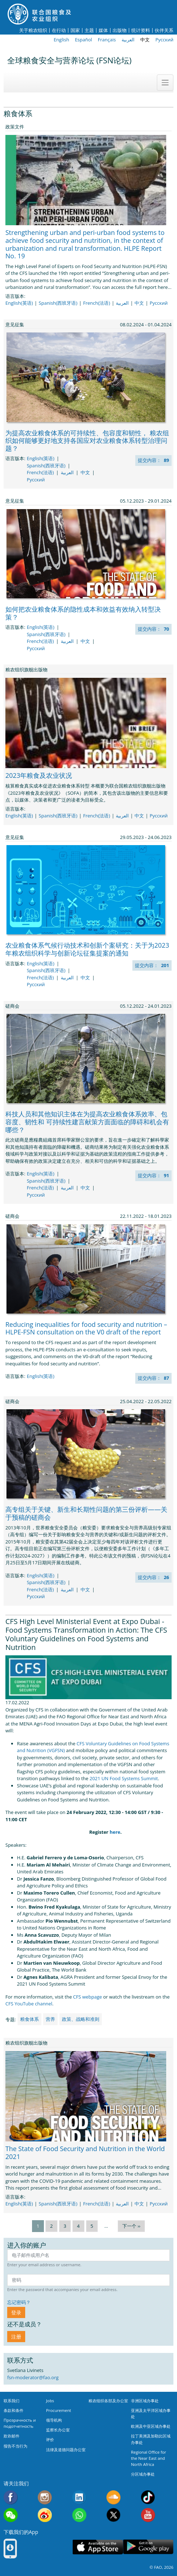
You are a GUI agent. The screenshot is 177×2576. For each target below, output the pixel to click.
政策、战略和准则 (80, 2019)
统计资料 (140, 30)
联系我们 (11, 2400)
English (61, 39)
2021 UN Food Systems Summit (124, 1778)
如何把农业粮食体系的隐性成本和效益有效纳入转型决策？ (83, 613)
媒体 (103, 30)
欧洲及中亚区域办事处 (151, 2426)
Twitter (113, 2515)
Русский (164, 39)
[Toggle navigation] (165, 82)
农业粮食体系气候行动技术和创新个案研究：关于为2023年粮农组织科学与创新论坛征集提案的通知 (87, 949)
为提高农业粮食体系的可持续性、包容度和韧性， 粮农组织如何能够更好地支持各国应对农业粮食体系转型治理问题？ (87, 440)
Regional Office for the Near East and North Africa (148, 2458)
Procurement (58, 2410)
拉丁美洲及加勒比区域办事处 (151, 2439)
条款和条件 (13, 2410)
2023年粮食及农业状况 (38, 775)
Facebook (11, 2497)
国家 (75, 30)
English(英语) (19, 303)
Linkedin (79, 2497)
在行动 (59, 30)
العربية (128, 39)
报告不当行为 (15, 2446)
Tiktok (148, 2497)
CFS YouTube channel (28, 2003)
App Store (98, 2547)
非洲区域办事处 (145, 2400)
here (115, 1832)
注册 (16, 2336)
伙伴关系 (164, 30)
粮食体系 (29, 2019)
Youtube (148, 2515)
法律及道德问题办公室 (66, 2449)
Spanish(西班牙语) (58, 303)
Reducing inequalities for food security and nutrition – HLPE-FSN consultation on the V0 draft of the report (86, 1328)
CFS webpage (87, 1997)
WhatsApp (79, 2515)
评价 (50, 2439)
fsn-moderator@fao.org (33, 2377)
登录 (16, 2312)
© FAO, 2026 (161, 2567)
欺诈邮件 (11, 2436)
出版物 (120, 30)
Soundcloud (113, 2497)
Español (83, 39)
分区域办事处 (143, 2474)
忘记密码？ (19, 2302)
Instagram (45, 2497)
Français (107, 39)
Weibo (45, 2515)
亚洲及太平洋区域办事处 (151, 2413)
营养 (50, 2019)
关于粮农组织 (33, 30)
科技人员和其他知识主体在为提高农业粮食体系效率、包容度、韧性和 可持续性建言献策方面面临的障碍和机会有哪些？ (87, 1122)
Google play (148, 2547)
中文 (145, 39)
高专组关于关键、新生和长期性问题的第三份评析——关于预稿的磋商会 (86, 1513)
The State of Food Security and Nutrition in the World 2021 (85, 2152)
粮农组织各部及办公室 (108, 2400)
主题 (89, 30)
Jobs (50, 2400)
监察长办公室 (58, 2429)
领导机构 (54, 2420)
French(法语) (96, 303)
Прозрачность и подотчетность (20, 2423)
